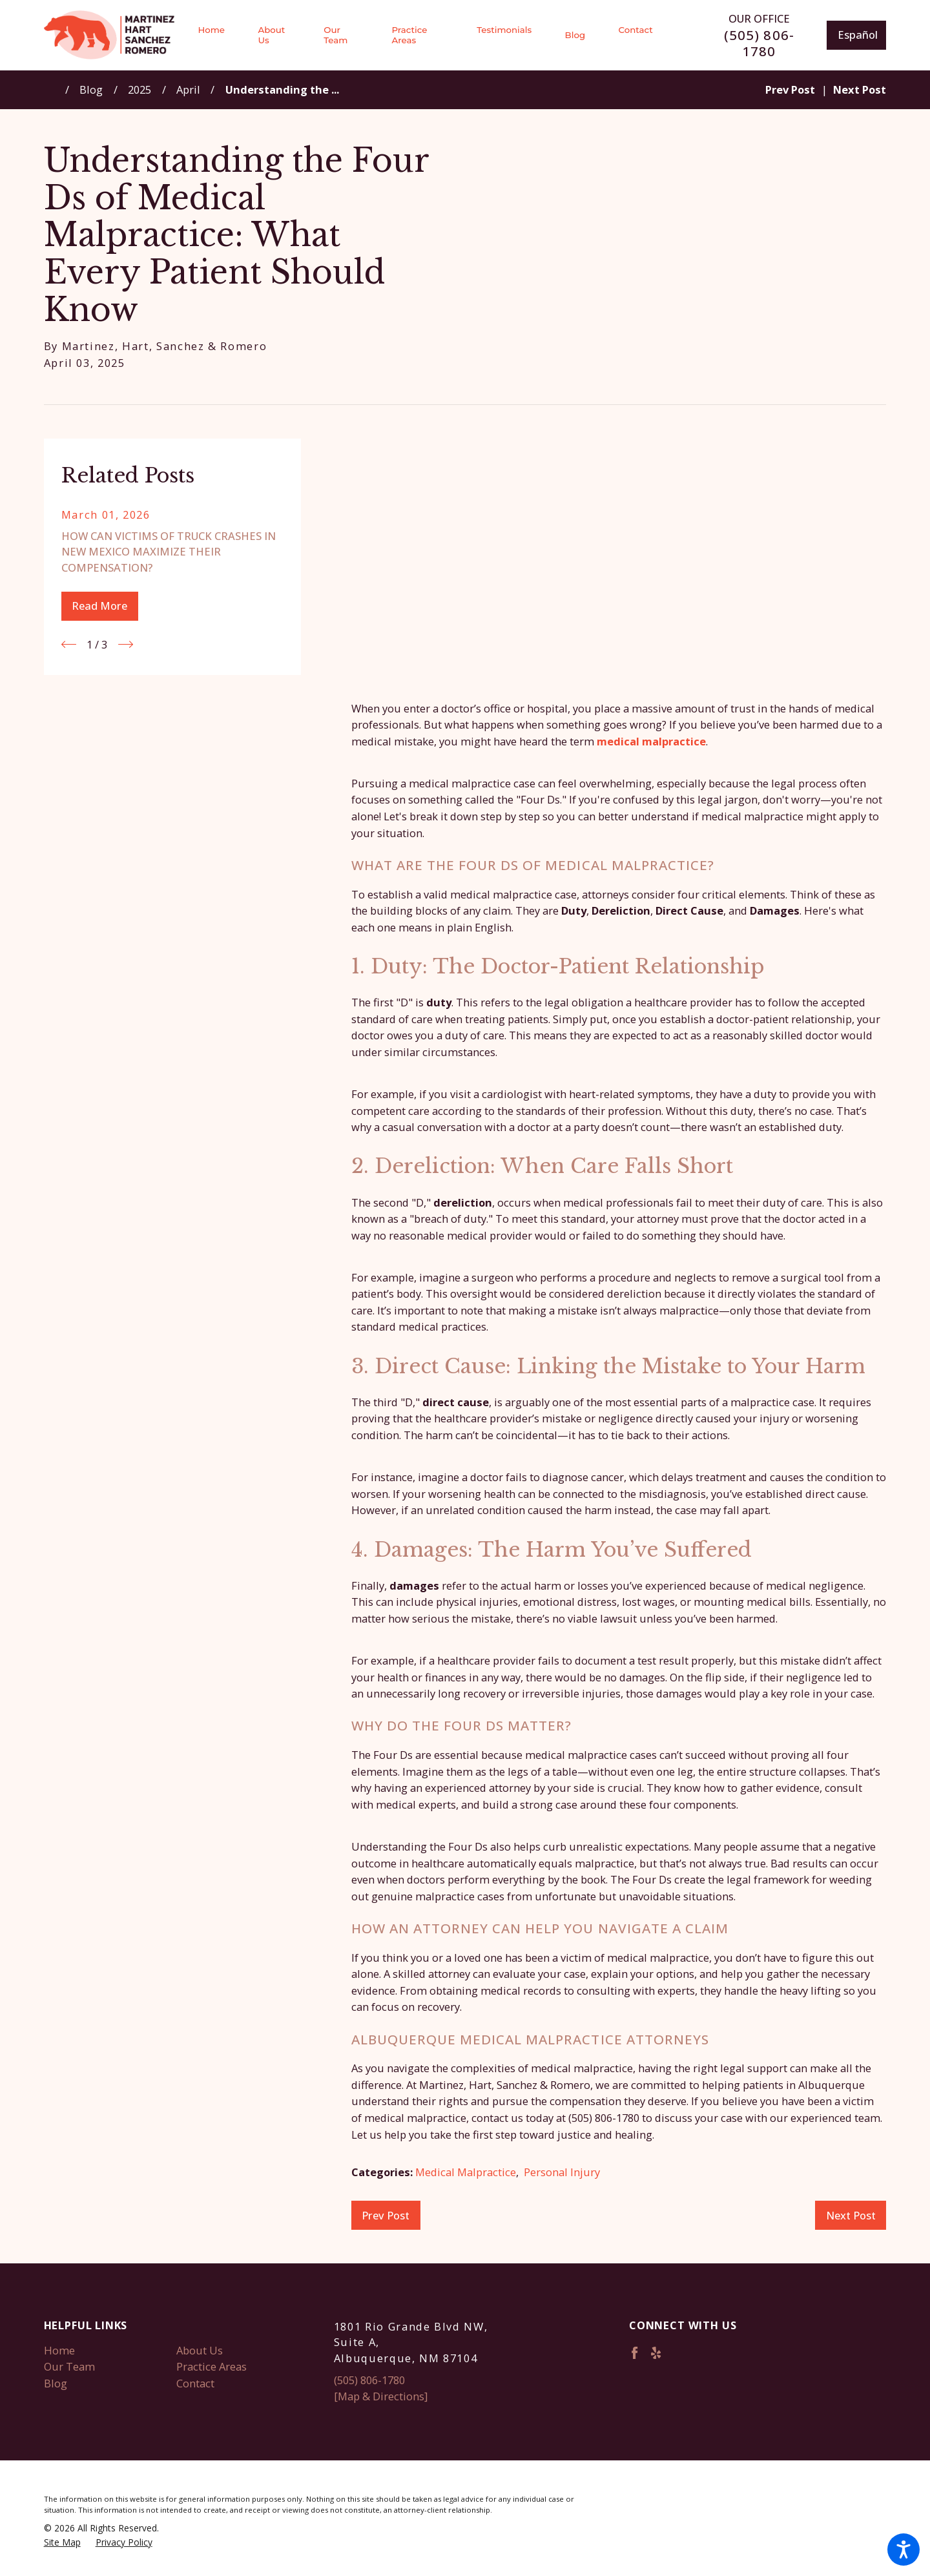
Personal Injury (562, 2172)
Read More (99, 605)
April (188, 89)
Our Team (69, 2366)
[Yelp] (656, 2353)
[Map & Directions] (381, 2396)
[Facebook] (634, 2353)
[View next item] (125, 644)
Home (59, 2350)
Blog (91, 89)
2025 (139, 89)
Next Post (851, 2215)
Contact (195, 2383)
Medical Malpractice (465, 2172)
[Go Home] (54, 89)
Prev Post (385, 2215)
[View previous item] (68, 644)
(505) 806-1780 (759, 43)
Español (858, 34)
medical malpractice (651, 741)
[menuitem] (219, 35)
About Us (199, 2350)
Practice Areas (211, 2366)
